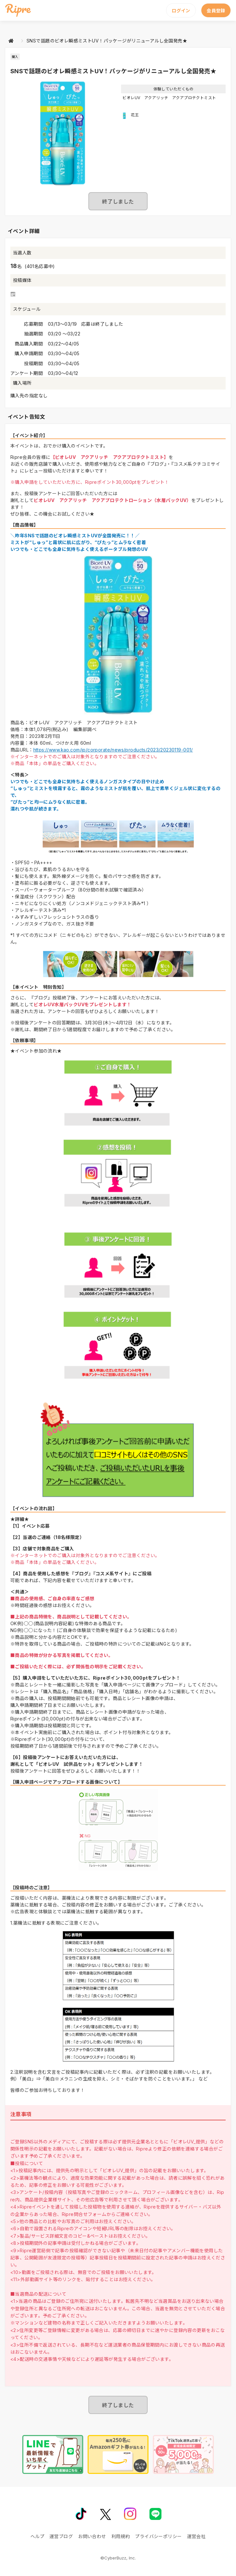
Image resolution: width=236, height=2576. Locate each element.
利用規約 (120, 2536)
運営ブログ (61, 2536)
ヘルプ (37, 2536)
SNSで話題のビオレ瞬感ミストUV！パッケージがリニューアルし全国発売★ (107, 40)
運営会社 (196, 2536)
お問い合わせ (92, 2536)
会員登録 (216, 10)
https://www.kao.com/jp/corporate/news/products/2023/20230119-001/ (113, 749)
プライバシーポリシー (158, 2536)
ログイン (181, 10)
